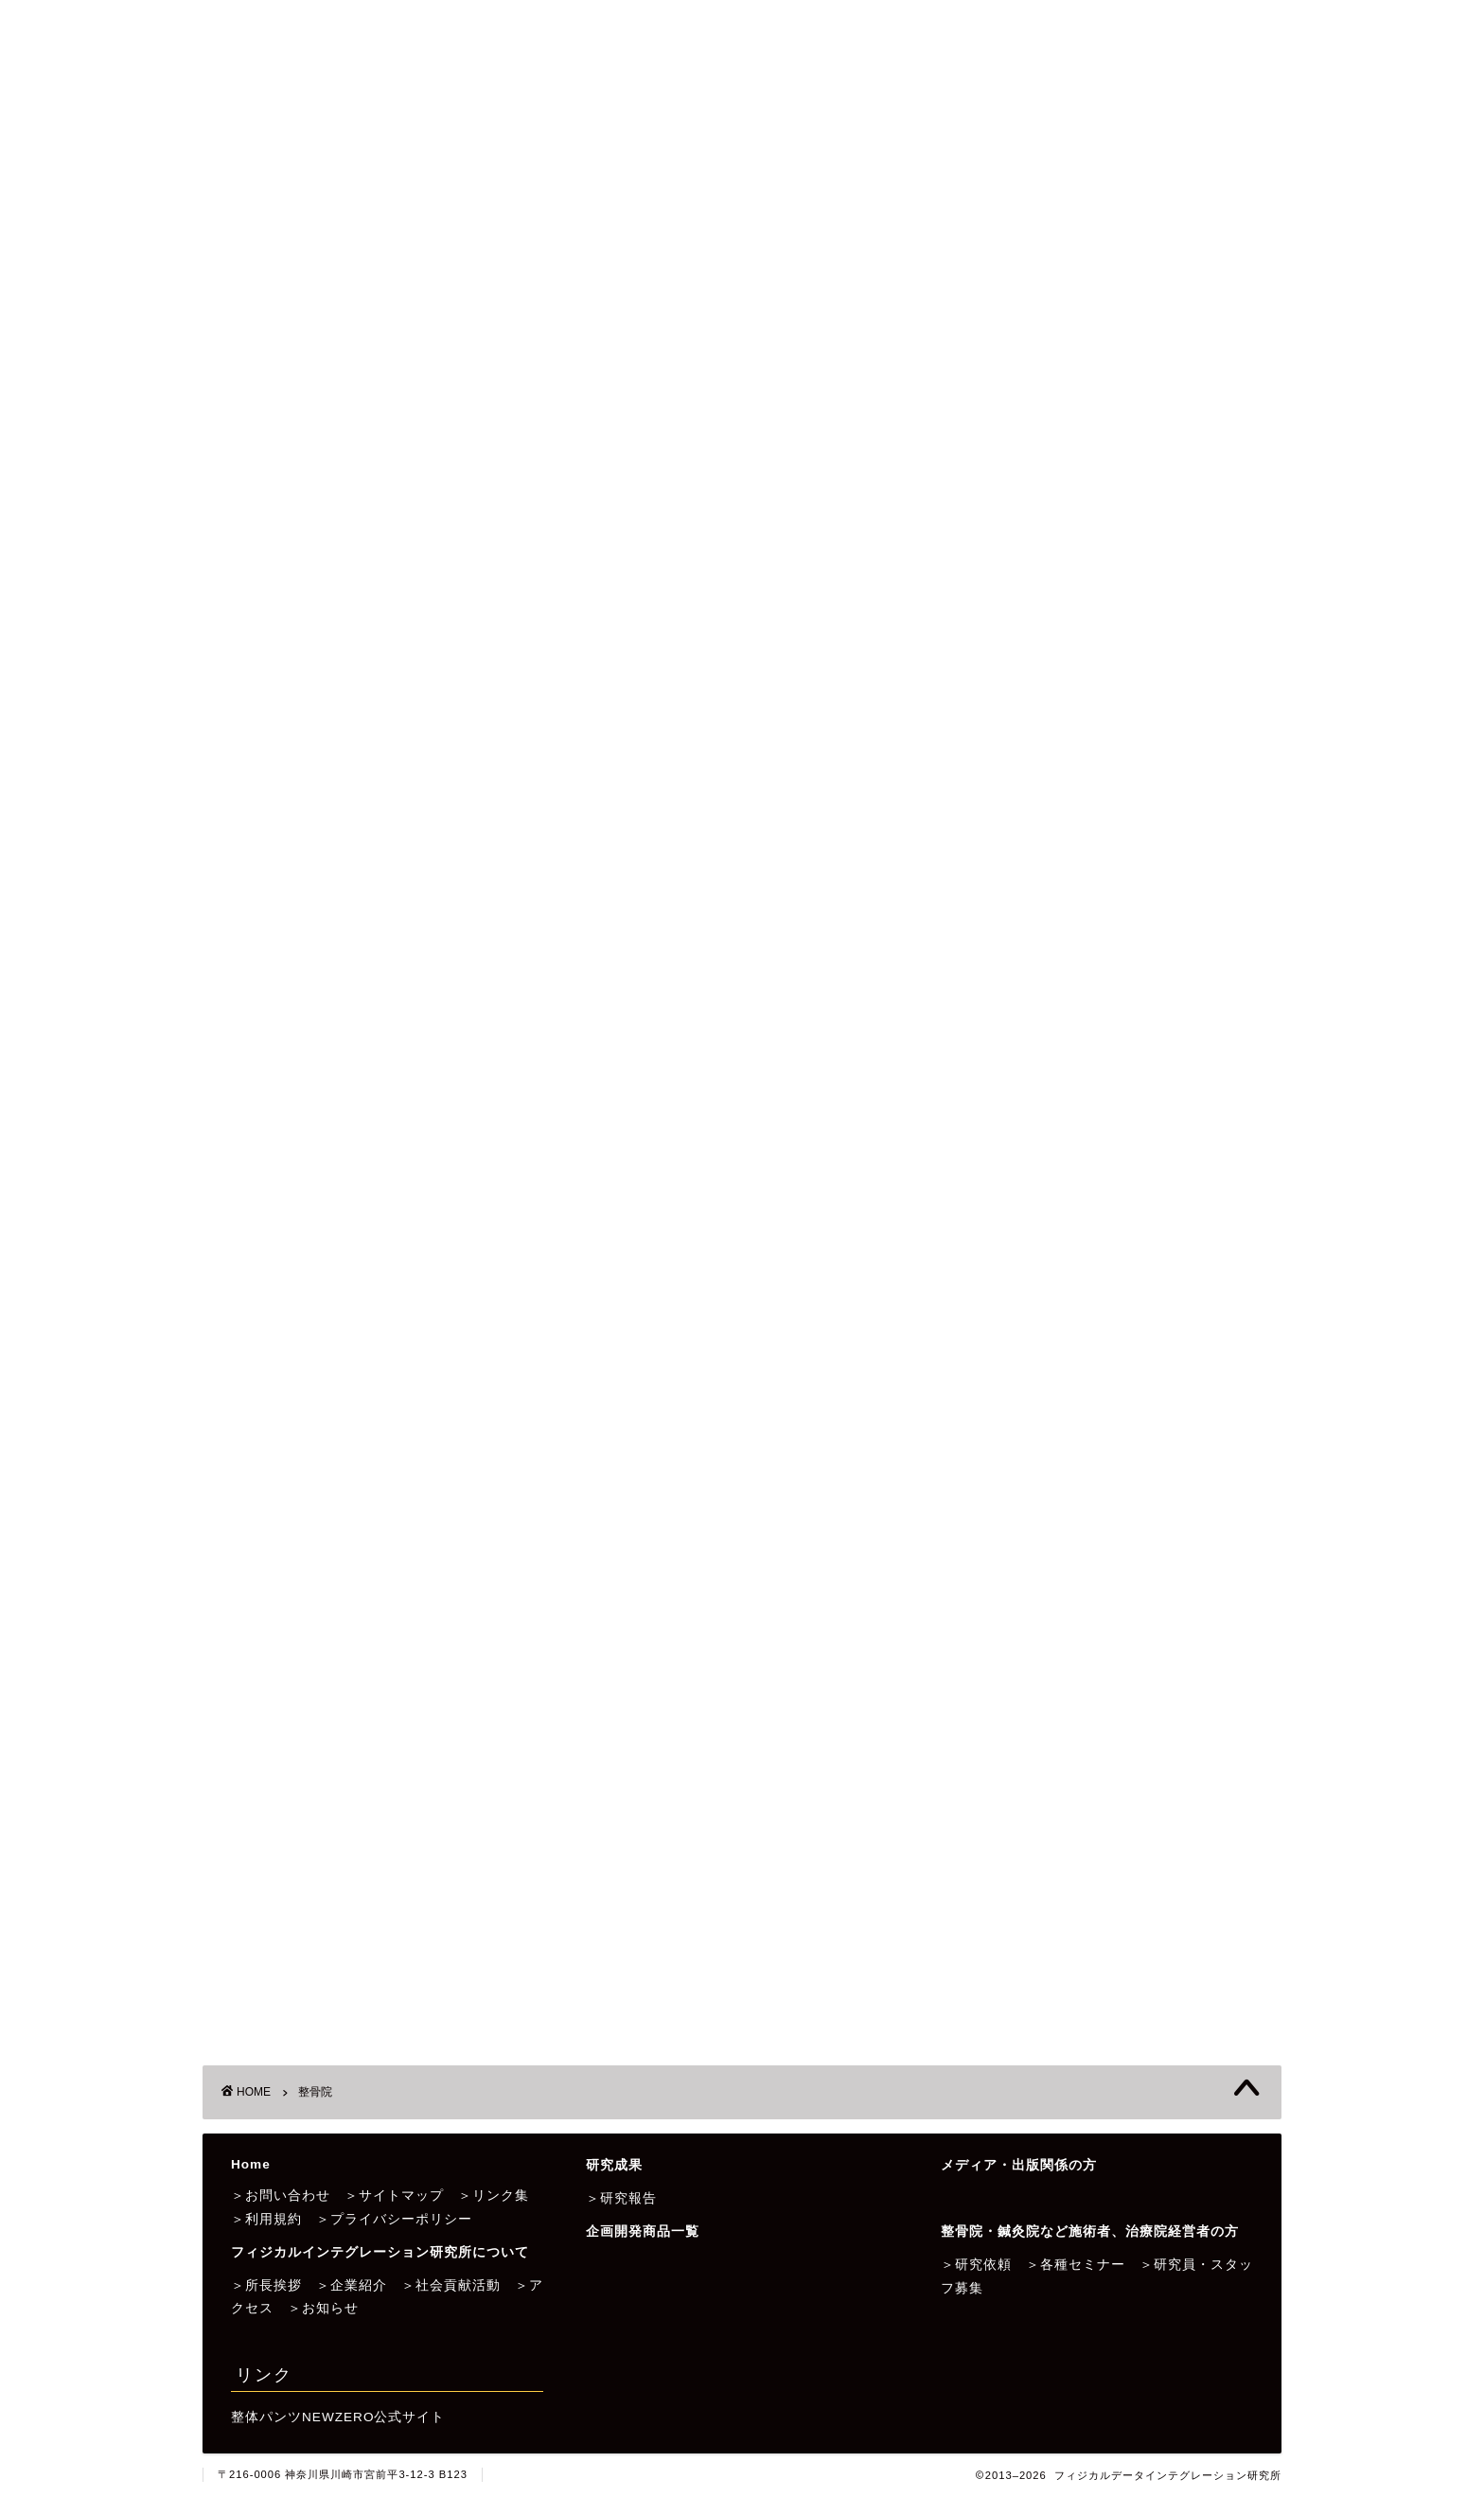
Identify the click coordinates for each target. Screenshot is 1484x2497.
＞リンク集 (493, 2195)
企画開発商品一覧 (805, 206)
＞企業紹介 (351, 2285)
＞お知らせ (323, 2308)
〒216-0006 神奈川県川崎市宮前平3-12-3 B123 (343, 2474)
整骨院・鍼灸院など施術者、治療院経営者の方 (385, 249)
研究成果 (667, 206)
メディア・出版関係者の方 (1004, 206)
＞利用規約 (266, 2219)
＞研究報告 (621, 2198)
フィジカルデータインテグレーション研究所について (408, 206)
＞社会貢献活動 (451, 2285)
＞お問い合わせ (280, 2195)
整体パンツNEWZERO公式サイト (338, 2417)
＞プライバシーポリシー (394, 2219)
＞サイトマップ (394, 2195)
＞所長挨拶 (266, 2285)
